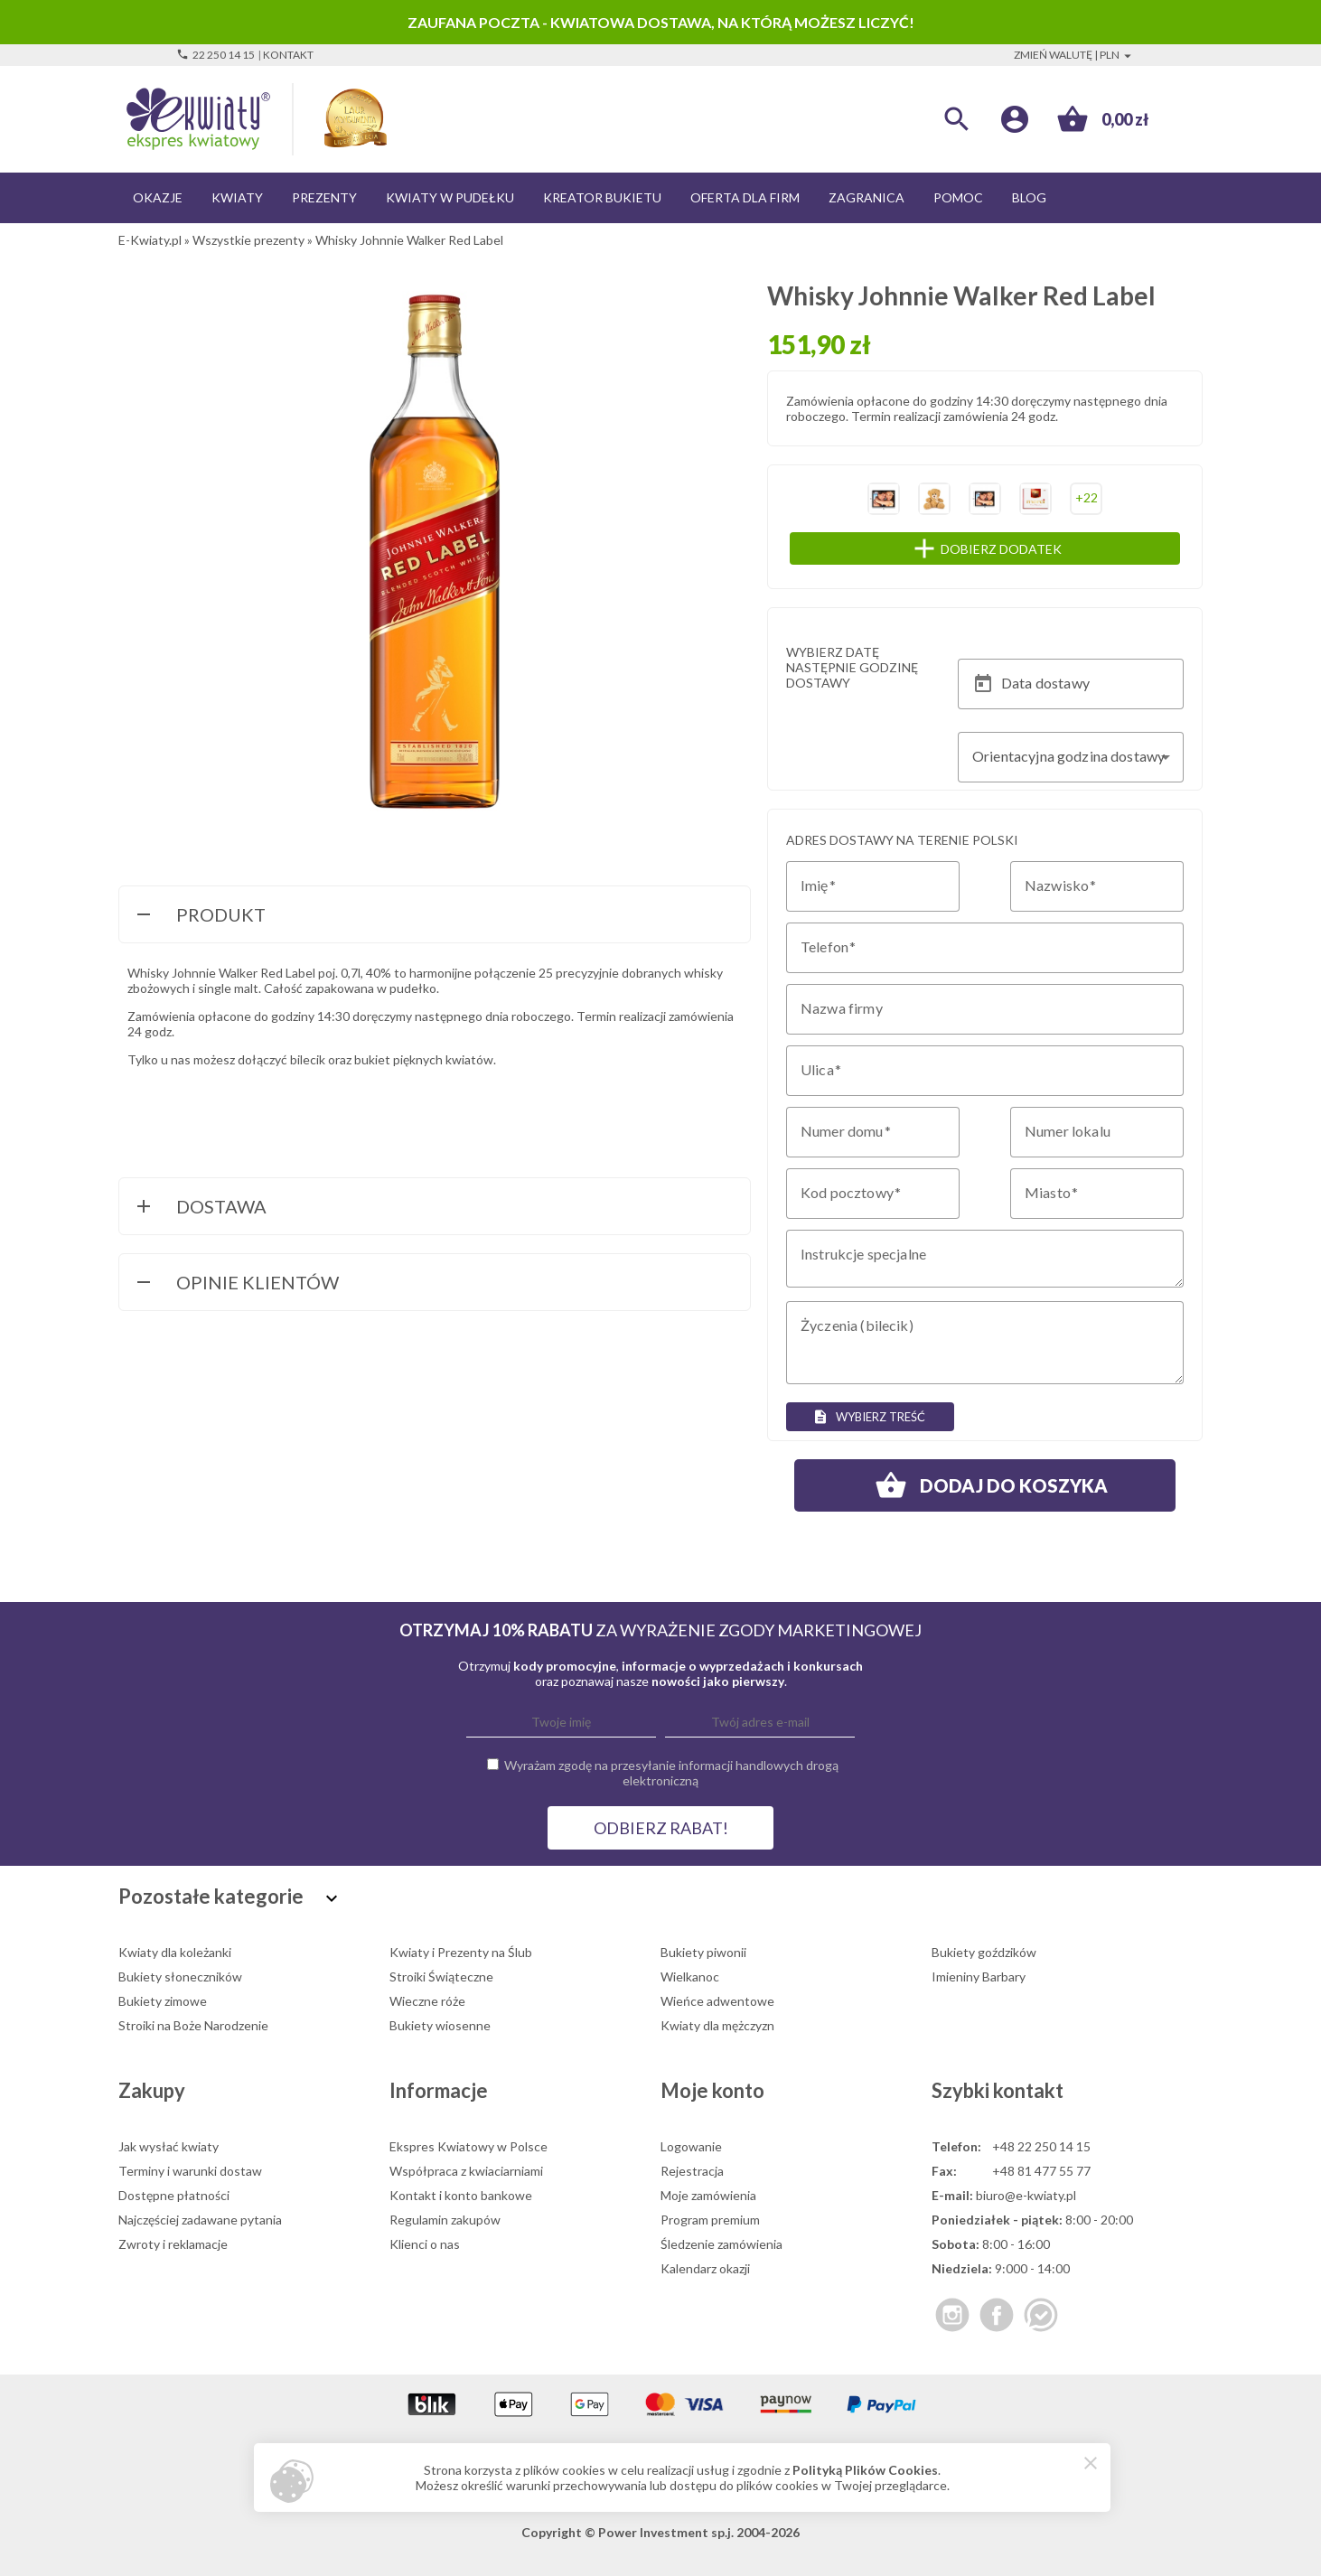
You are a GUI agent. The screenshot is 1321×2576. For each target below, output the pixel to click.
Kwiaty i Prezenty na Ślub (460, 1952)
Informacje (438, 2090)
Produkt (199, 916)
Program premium (710, 2219)
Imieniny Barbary (979, 1976)
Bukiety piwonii (703, 1952)
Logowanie (691, 2146)
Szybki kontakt (997, 2090)
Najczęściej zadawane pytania (200, 2219)
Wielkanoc (689, 1976)
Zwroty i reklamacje (173, 2244)
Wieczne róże (427, 2001)
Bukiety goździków (984, 1952)
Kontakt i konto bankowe (460, 2195)
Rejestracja (692, 2170)
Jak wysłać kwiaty (168, 2146)
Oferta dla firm (745, 197)
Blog (1029, 197)
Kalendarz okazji (705, 2268)
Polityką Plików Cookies (865, 2470)
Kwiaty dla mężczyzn (717, 2025)
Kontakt (288, 54)
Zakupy (151, 2090)
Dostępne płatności (174, 2195)
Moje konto (712, 2090)
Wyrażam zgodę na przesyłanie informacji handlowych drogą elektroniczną (671, 1772)
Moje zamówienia (708, 2195)
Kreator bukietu (602, 197)
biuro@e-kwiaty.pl (1026, 2195)
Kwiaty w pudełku (450, 197)
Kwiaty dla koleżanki (174, 1952)
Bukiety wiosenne (440, 2025)
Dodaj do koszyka (985, 1485)
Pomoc (958, 197)
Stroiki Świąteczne (441, 1976)
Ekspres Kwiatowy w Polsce (468, 2146)
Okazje (158, 197)
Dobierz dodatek (1022, 548)
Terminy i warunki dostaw (190, 2170)
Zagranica (866, 197)
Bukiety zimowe (162, 2001)
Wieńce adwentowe (717, 2001)
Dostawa (200, 1208)
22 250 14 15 (215, 54)
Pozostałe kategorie (230, 1896)
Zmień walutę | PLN (1075, 54)
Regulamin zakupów (445, 2219)
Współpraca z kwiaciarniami (466, 2170)
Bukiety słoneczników (180, 1976)
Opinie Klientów (236, 1284)
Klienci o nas (424, 2244)
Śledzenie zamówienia (721, 2244)
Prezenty (324, 197)
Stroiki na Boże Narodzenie (193, 2025)
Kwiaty (237, 197)
